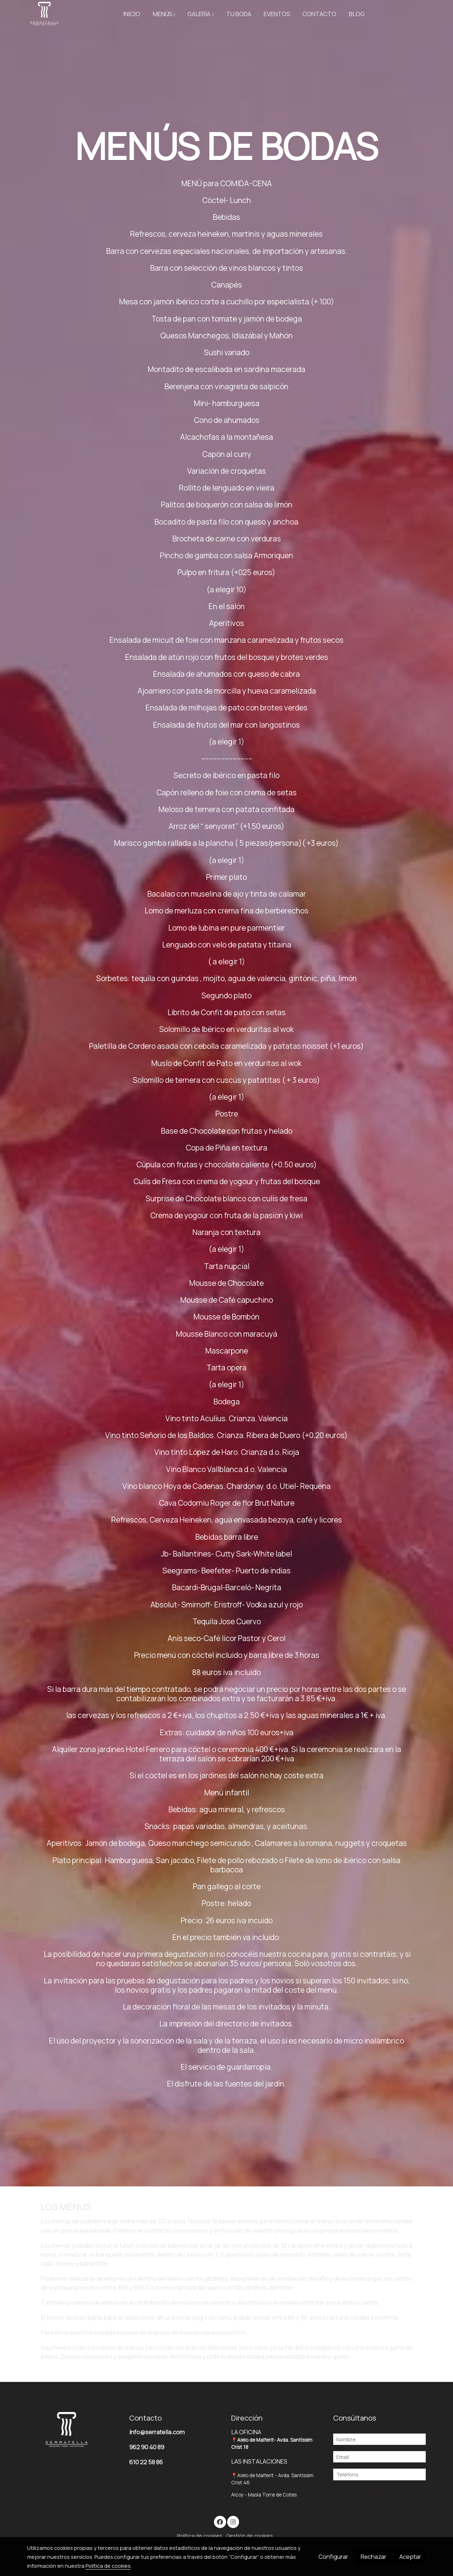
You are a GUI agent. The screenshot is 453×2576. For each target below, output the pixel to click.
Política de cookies (199, 2535)
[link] (44, 14)
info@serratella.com (157, 2432)
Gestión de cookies (249, 2535)
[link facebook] (220, 2521)
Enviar (379, 2492)
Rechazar (373, 2556)
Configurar (333, 2556)
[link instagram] (233, 2521)
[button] (164, 13)
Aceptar (410, 2556)
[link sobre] (73, 2430)
